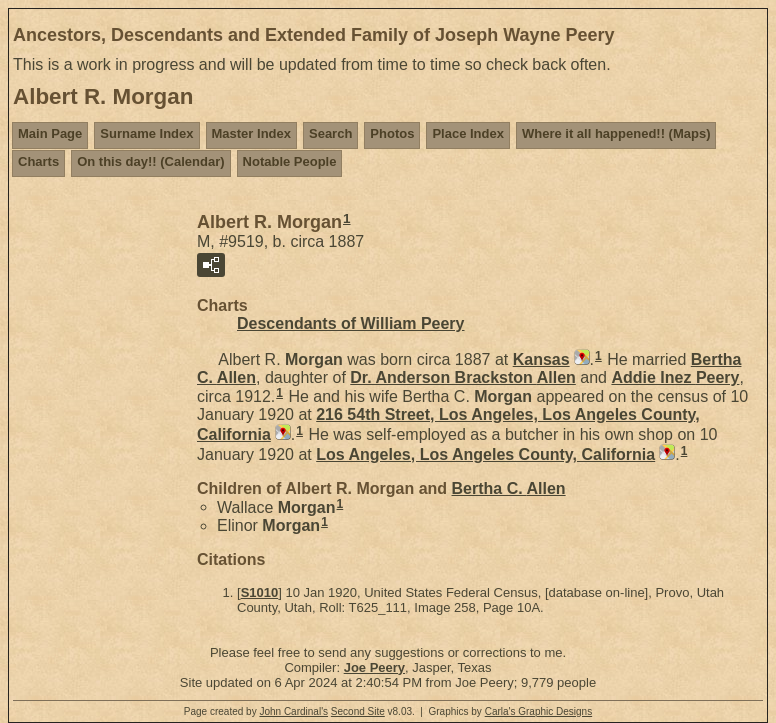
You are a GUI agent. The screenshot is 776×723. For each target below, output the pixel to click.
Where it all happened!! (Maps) (616, 133)
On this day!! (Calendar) (150, 161)
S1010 (260, 592)
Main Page (50, 133)
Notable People (290, 161)
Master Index (251, 133)
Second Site (358, 711)
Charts (38, 161)
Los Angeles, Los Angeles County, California (485, 454)
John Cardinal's (293, 711)
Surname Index (146, 133)
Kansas (541, 359)
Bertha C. (509, 488)
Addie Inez (675, 377)
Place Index (468, 133)
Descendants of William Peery (351, 323)
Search (330, 133)
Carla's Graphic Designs (539, 711)
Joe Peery (374, 667)
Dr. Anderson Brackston (463, 377)
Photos (392, 133)
